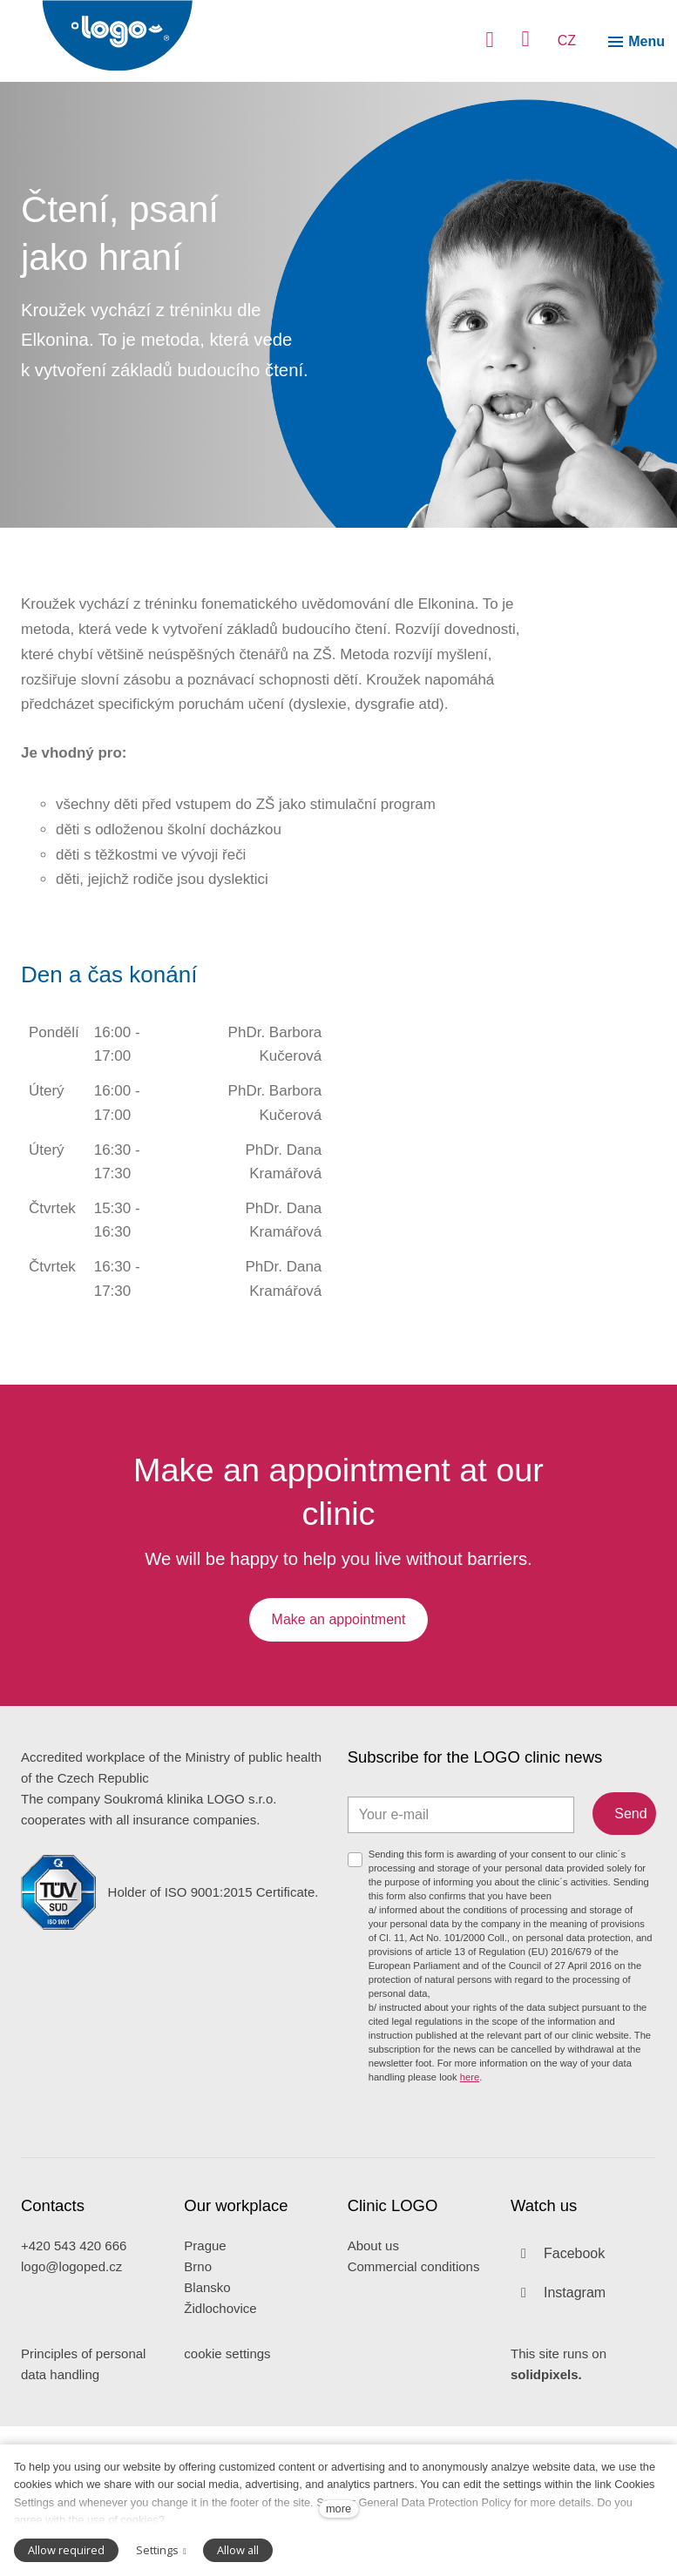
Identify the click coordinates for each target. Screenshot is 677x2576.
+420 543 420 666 (73, 2395)
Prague (205, 2395)
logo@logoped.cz (71, 2416)
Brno (198, 2416)
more (338, 2508)
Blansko (207, 2437)
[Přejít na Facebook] (558, 2403)
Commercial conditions (414, 2416)
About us (373, 2395)
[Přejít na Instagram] (558, 2442)
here (469, 2224)
